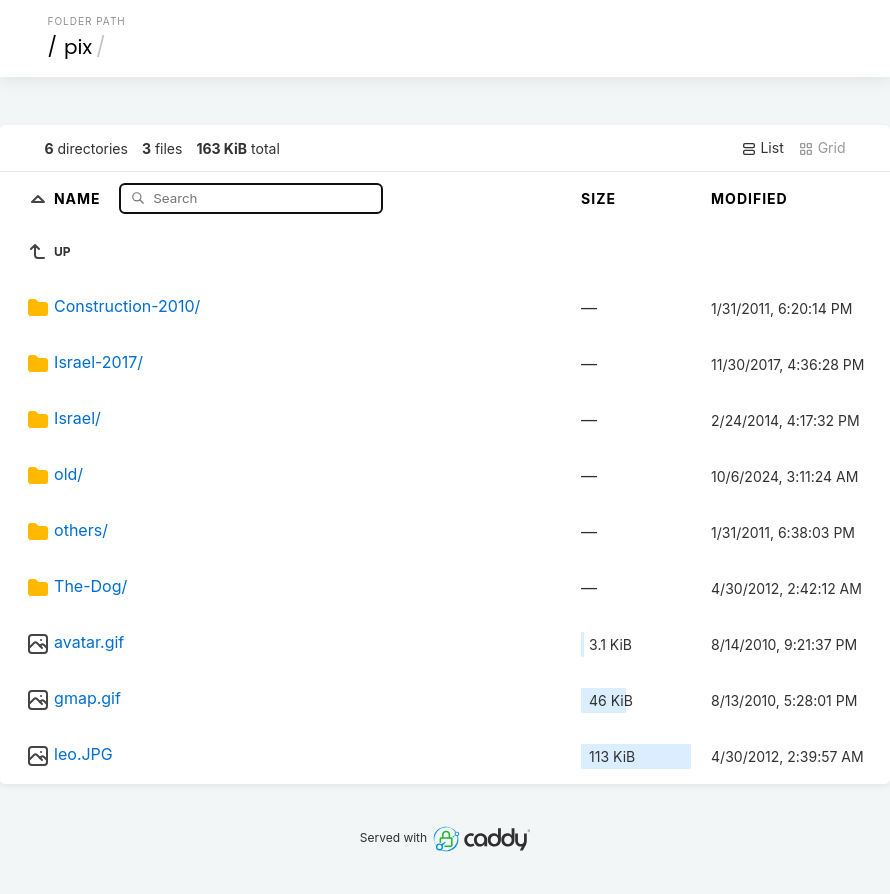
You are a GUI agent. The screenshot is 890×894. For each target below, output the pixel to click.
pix (78, 47)
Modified (749, 198)
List (762, 148)
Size (598, 198)
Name (79, 197)
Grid (822, 148)
